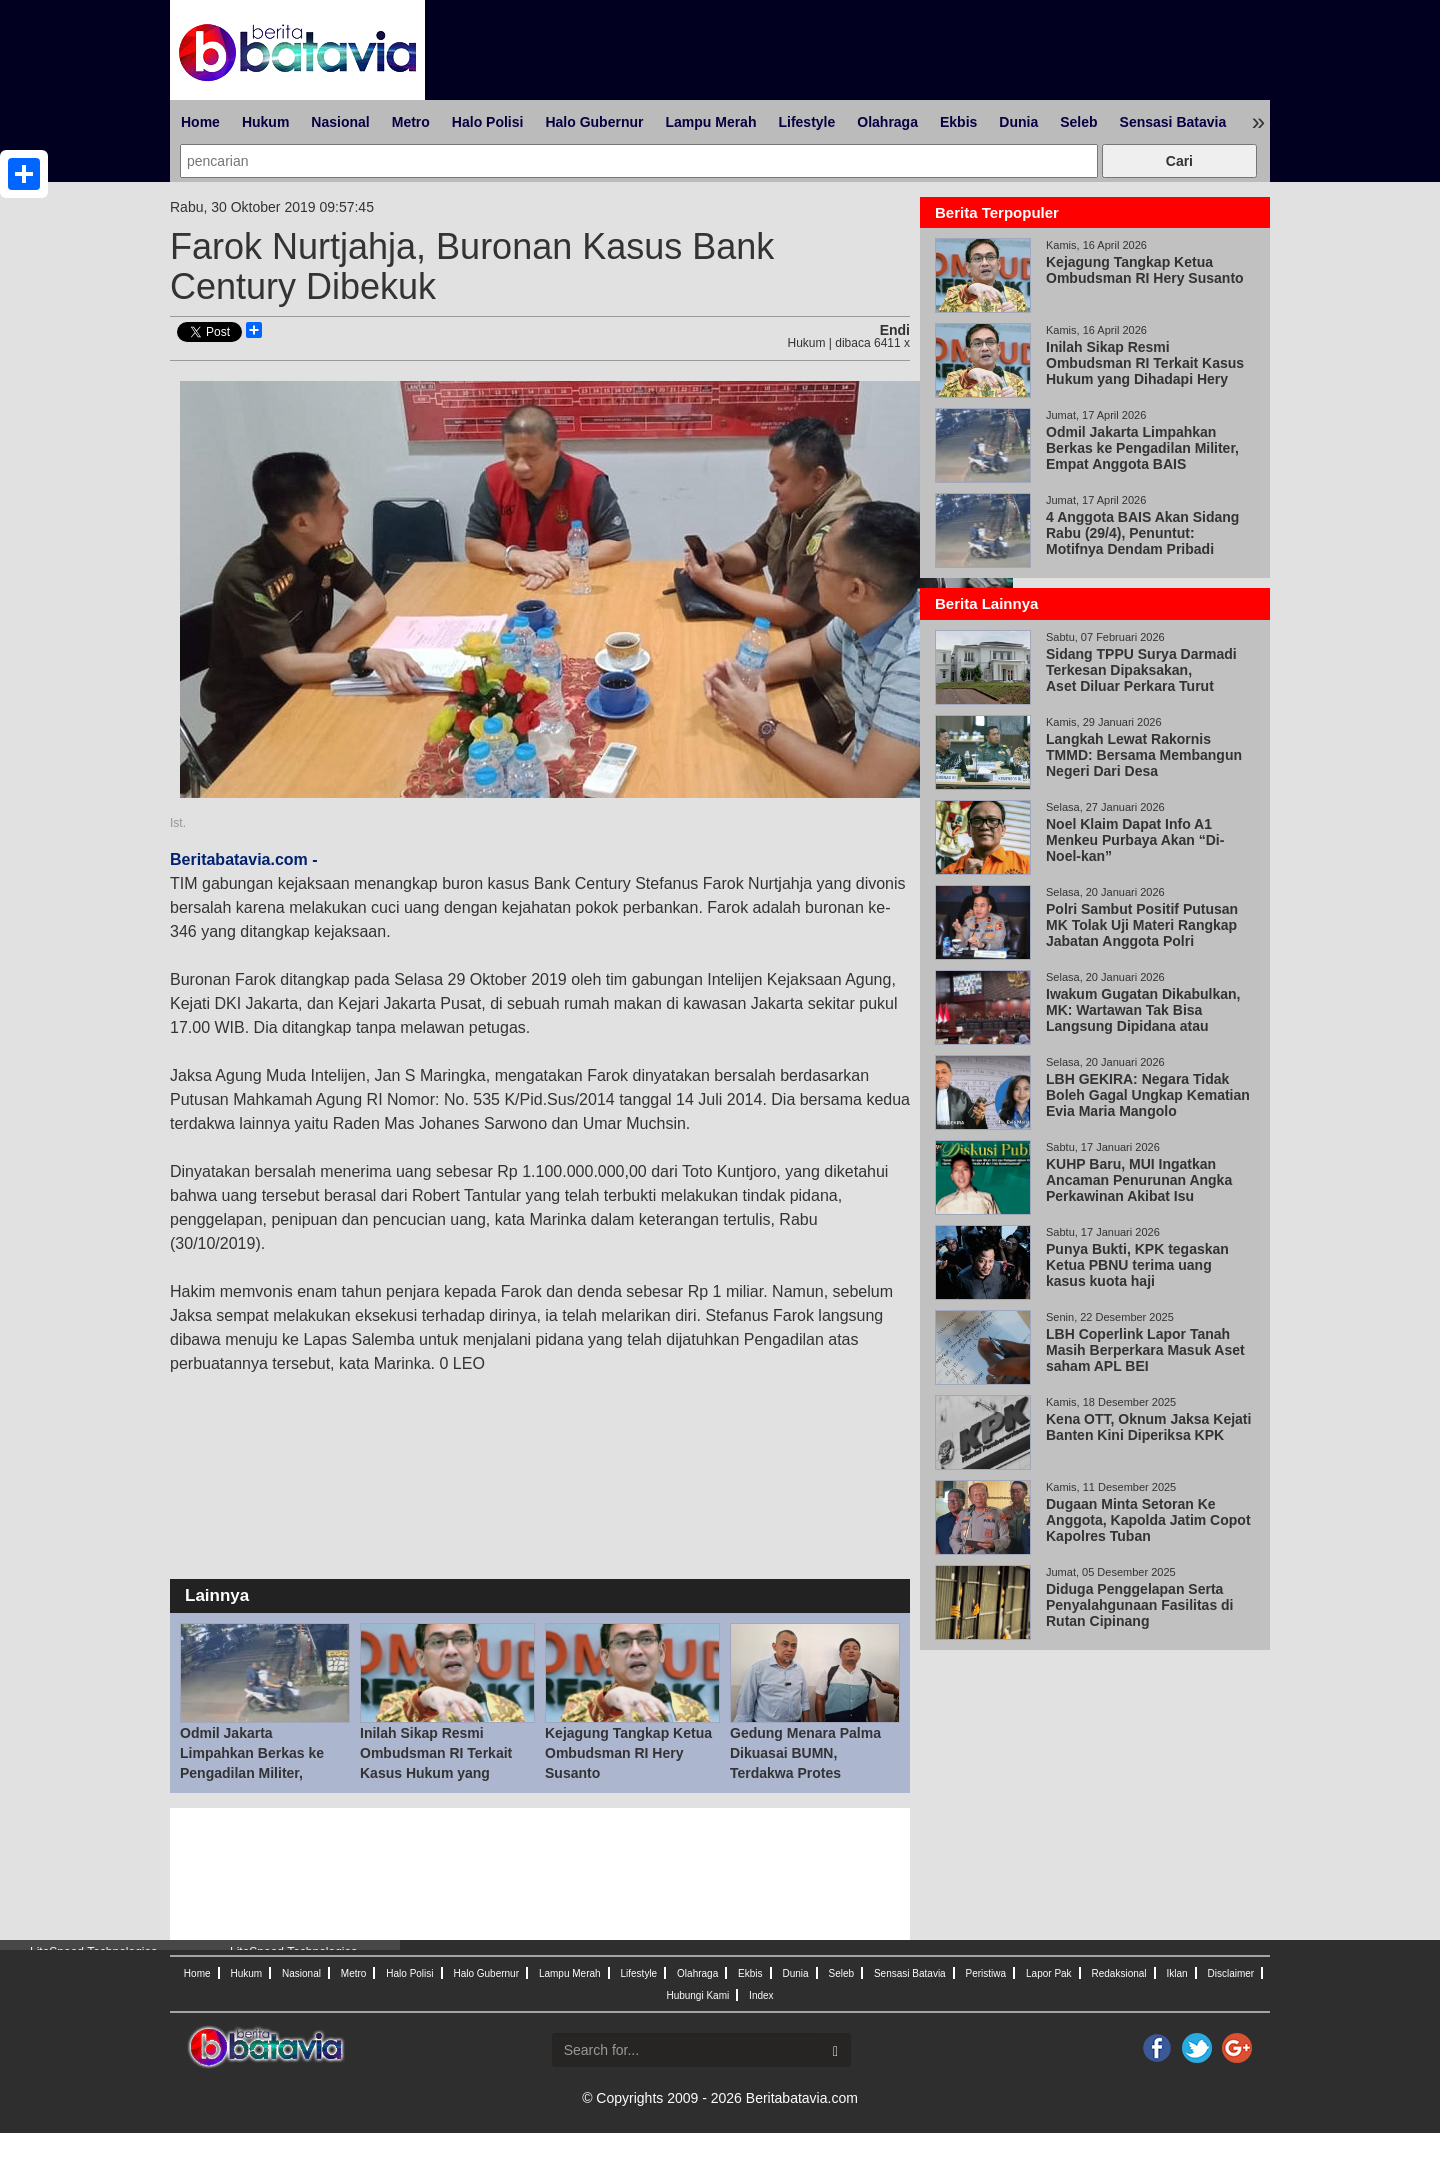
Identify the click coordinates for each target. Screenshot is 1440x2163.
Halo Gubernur (594, 122)
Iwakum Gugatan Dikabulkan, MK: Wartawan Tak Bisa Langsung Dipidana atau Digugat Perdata (1143, 1018)
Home (200, 122)
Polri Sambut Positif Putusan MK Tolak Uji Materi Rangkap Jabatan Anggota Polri (1142, 925)
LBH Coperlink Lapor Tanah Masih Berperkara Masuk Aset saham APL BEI (1145, 1350)
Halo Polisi (488, 122)
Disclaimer (1230, 1973)
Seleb (1078, 122)
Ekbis (958, 122)
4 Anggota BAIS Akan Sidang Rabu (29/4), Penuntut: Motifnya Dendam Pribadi (1142, 533)
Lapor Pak (1049, 1973)
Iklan (1176, 1973)
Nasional (340, 122)
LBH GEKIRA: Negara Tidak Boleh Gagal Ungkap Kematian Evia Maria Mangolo (1148, 1095)
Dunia (1018, 122)
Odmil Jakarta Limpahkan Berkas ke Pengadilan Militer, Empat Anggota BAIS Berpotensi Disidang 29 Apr (1144, 456)
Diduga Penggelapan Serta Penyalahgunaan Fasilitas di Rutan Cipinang (1140, 1605)
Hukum (265, 122)
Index (761, 1995)
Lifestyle (806, 122)
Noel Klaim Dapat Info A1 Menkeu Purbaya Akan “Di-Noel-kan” (1135, 840)
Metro (411, 122)
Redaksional (1119, 1973)
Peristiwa (986, 1973)
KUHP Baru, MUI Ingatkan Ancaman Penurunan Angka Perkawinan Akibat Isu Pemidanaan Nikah (1139, 1188)
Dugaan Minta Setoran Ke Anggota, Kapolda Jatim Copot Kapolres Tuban (1148, 1520)
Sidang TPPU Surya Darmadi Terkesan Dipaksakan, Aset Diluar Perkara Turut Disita (1141, 678)
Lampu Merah (710, 122)
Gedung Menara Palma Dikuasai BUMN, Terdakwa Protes (805, 1753)
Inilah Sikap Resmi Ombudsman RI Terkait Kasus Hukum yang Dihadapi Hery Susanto (1145, 371)
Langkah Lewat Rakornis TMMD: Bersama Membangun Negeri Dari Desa (1144, 755)
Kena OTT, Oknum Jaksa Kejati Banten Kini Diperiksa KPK (1148, 1427)
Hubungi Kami (697, 1995)
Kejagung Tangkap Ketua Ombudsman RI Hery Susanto (628, 1753)
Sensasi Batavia (1173, 122)
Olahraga (887, 122)
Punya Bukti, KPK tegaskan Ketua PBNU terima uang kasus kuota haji (1137, 1265)
